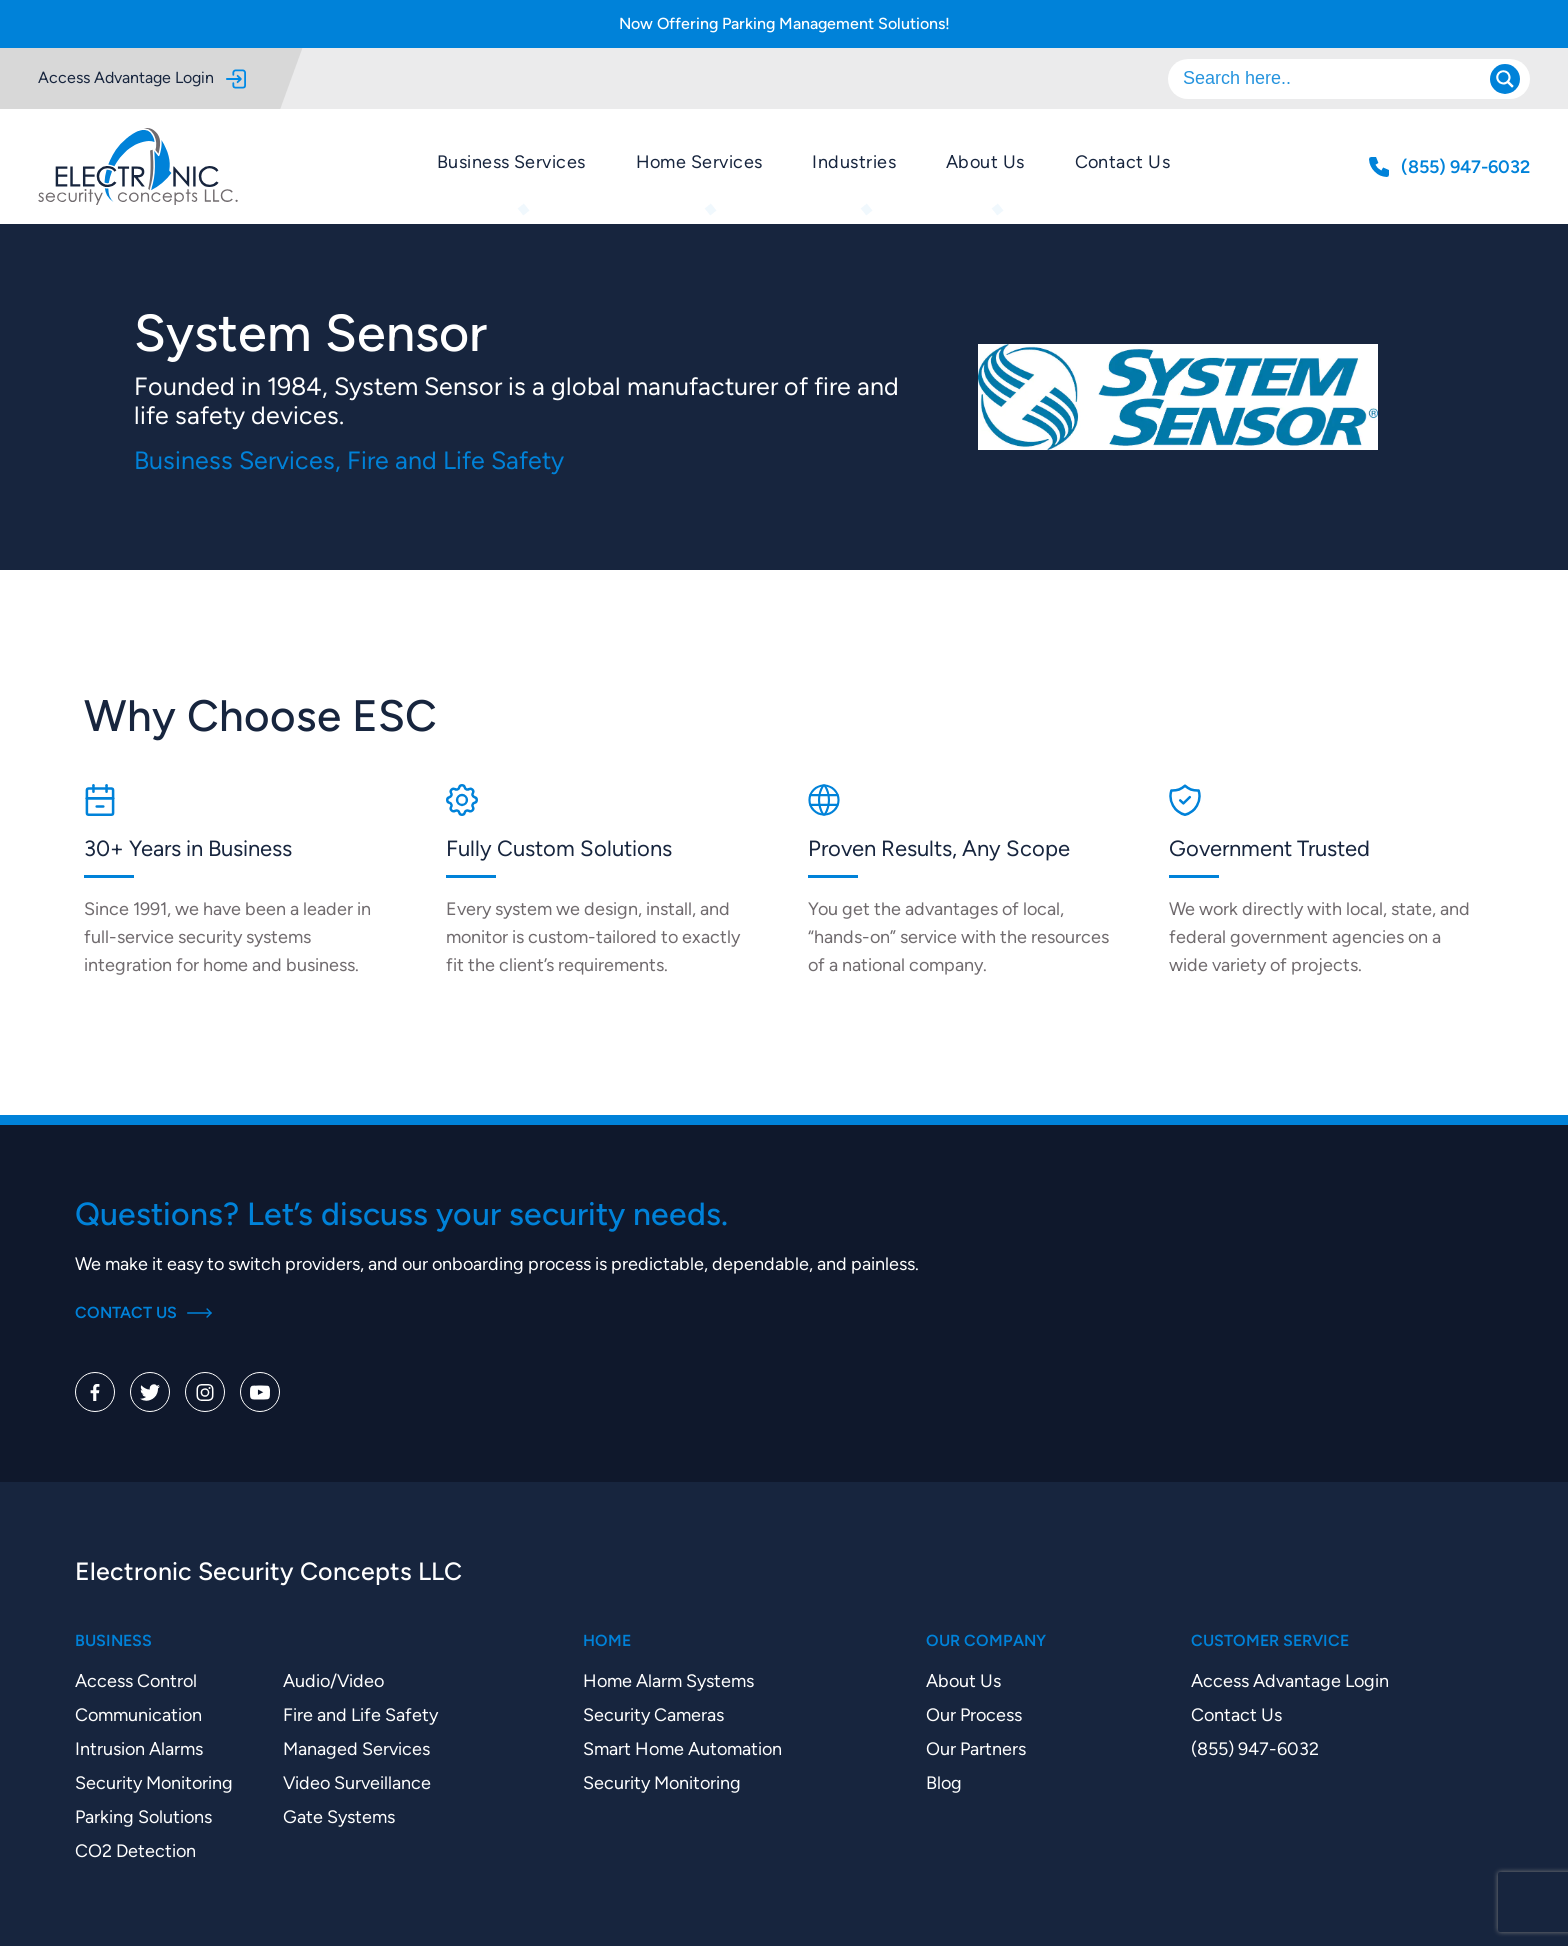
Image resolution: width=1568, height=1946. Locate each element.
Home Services (699, 161)
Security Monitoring (154, 1782)
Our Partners (976, 1748)
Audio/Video (333, 1680)
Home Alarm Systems (668, 1680)
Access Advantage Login (142, 78)
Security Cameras (653, 1714)
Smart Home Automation (682, 1748)
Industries (854, 161)
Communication (138, 1714)
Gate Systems (339, 1816)
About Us (985, 161)
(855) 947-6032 (1255, 1748)
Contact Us (1123, 161)
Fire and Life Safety (360, 1714)
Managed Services (356, 1748)
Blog (944, 1782)
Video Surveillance (357, 1782)
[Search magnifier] (1505, 79)
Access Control (136, 1680)
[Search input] (1339, 79)
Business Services (511, 161)
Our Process (974, 1714)
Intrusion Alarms (139, 1748)
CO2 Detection (135, 1850)
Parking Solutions (143, 1816)
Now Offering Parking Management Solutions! (784, 23)
